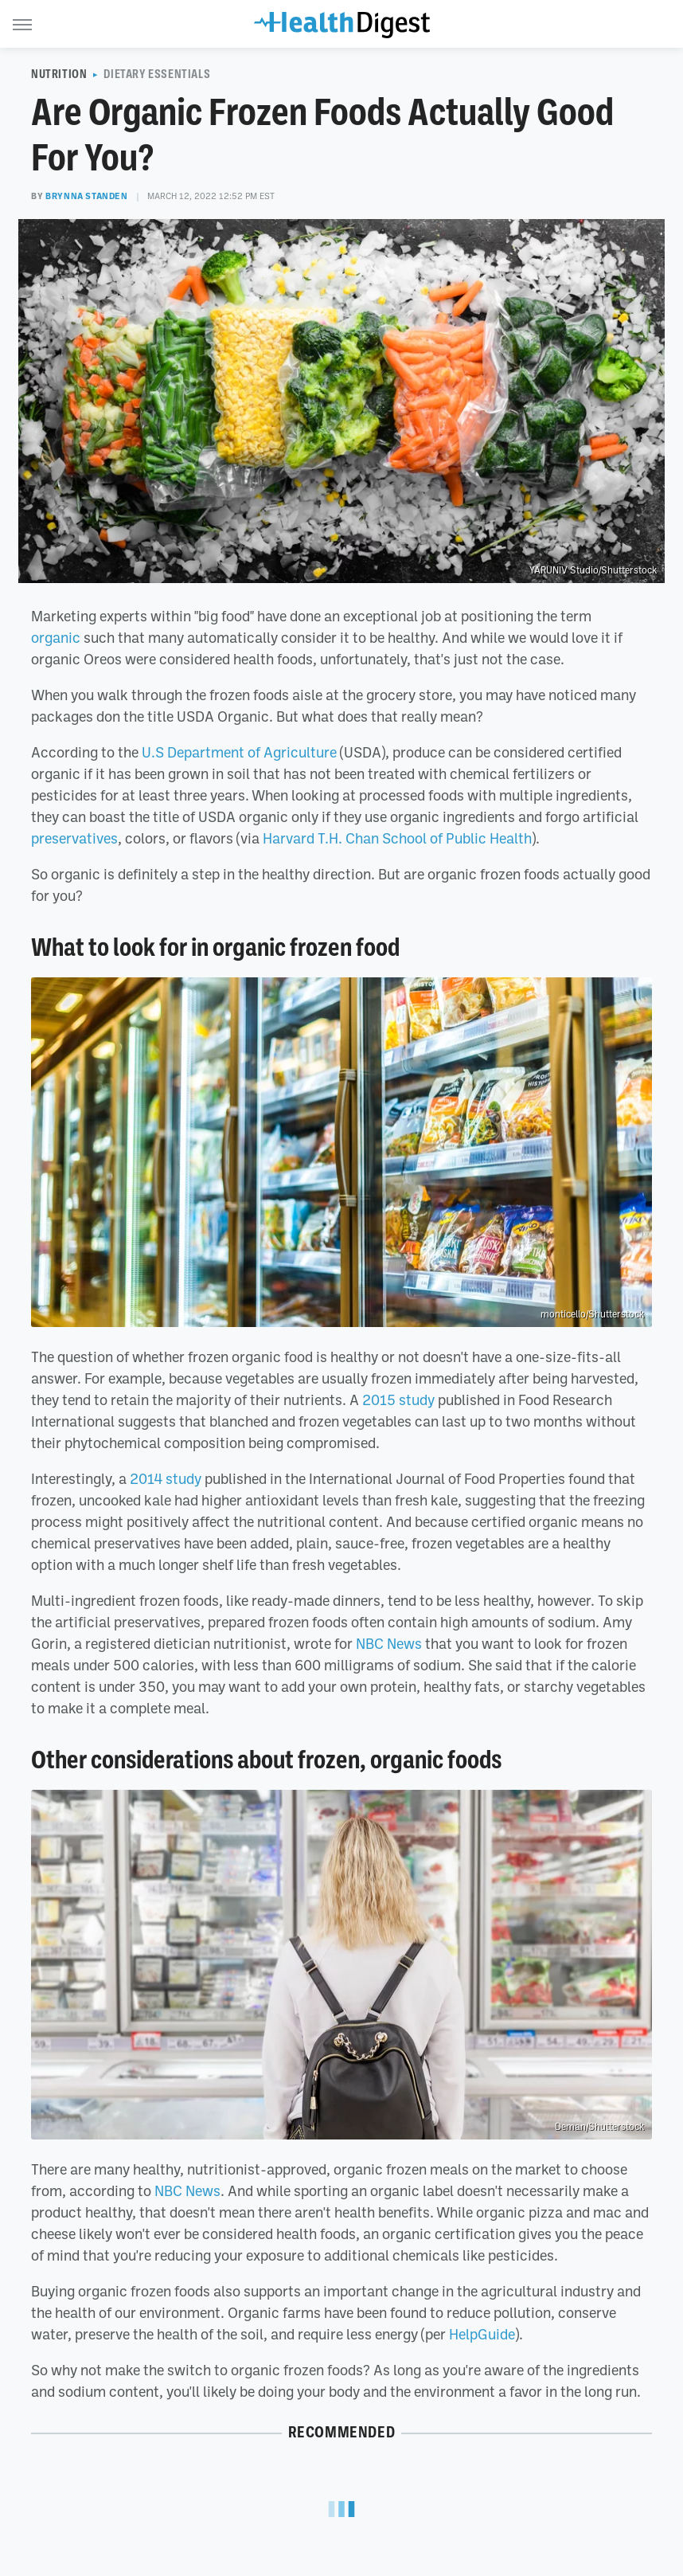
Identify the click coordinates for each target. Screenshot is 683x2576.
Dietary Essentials (156, 74)
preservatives (74, 838)
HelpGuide (482, 2334)
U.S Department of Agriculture (239, 752)
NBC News (389, 1643)
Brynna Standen (86, 196)
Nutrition (59, 74)
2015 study (398, 1399)
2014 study (165, 1478)
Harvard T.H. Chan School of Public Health (397, 838)
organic (55, 637)
